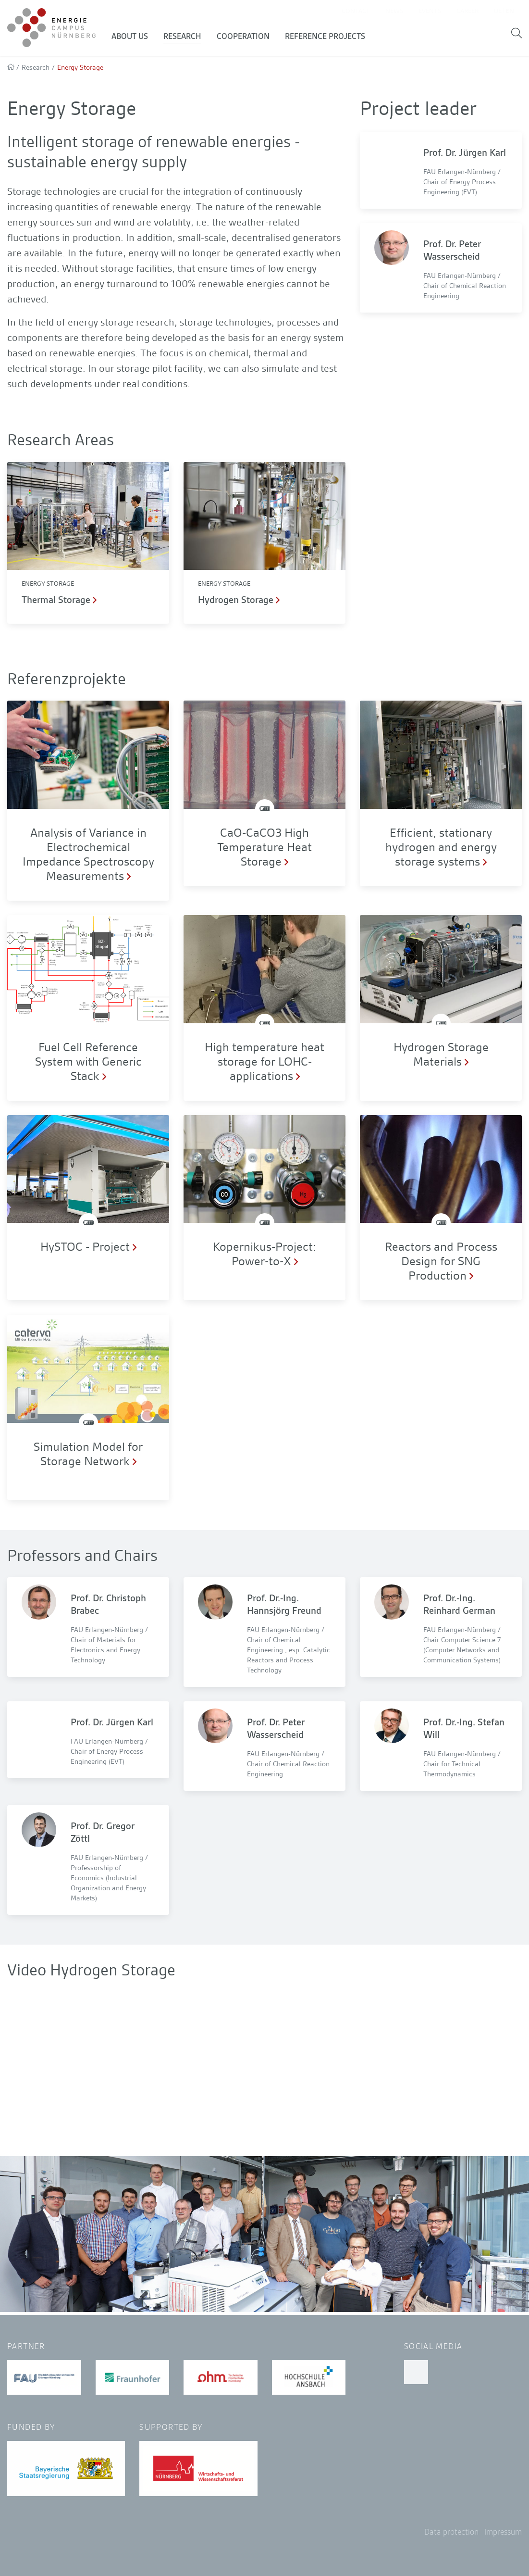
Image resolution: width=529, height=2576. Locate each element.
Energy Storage (48, 586)
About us (134, 38)
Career (467, 12)
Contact (356, 12)
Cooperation (247, 38)
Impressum (503, 2532)
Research (187, 38)
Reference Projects (330, 38)
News (394, 12)
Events (429, 12)
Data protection (451, 2532)
